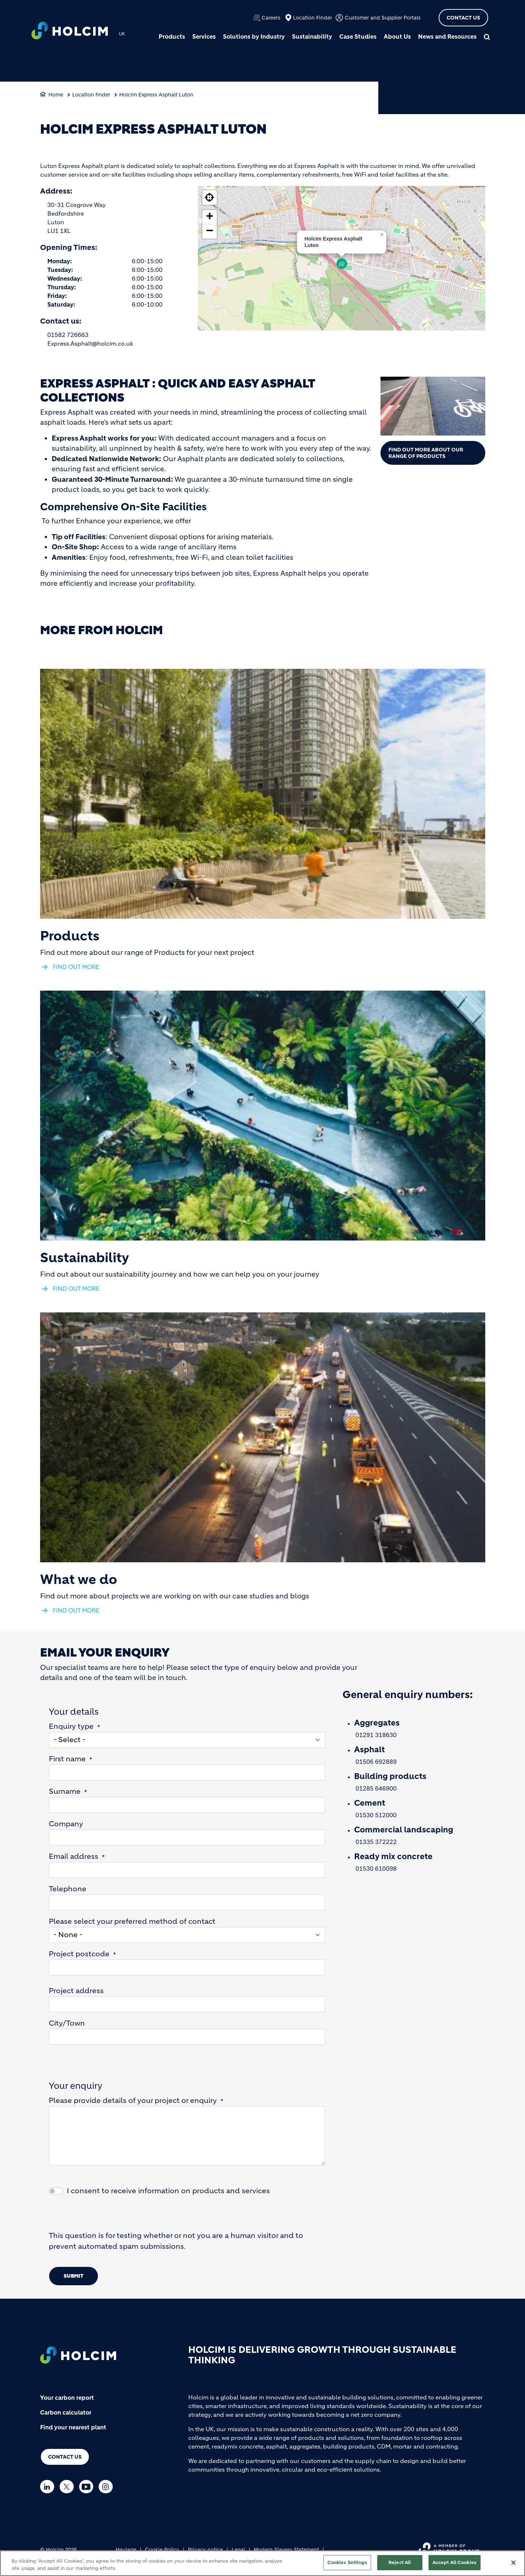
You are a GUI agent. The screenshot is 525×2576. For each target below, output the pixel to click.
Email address (73, 1856)
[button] (341, 263)
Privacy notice (205, 2549)
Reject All (399, 2562)
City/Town (67, 2023)
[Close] (513, 2563)
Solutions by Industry (254, 36)
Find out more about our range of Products (425, 452)
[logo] (69, 31)
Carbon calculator (65, 2412)
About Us (397, 36)
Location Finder (312, 17)
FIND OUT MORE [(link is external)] (76, 966)
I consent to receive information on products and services (168, 2190)
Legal (238, 2549)
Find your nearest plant (73, 2427)
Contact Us (463, 17)
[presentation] (104, 2216)
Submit (73, 2276)
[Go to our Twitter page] (68, 2486)
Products (172, 36)
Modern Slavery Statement (286, 2549)
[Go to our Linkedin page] (49, 2486)
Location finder (91, 94)
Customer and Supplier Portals (383, 17)
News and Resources (447, 36)
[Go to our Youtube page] (88, 2486)
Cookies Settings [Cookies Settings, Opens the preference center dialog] (347, 2562)
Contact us (65, 2457)
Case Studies (357, 36)
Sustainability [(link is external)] (84, 1257)
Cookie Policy (162, 2549)
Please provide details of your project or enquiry (133, 2100)
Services (204, 36)
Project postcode (79, 1953)
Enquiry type (71, 1726)
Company (66, 1823)
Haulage (126, 2549)
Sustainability (312, 36)
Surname (65, 1791)
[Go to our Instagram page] (107, 2486)
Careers (271, 17)
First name (67, 1758)
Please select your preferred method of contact (132, 1921)
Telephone (67, 1888)
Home (55, 94)
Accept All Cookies (455, 2562)
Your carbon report (67, 2397)
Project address (76, 1990)
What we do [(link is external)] (78, 1579)
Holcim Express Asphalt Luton (156, 94)
